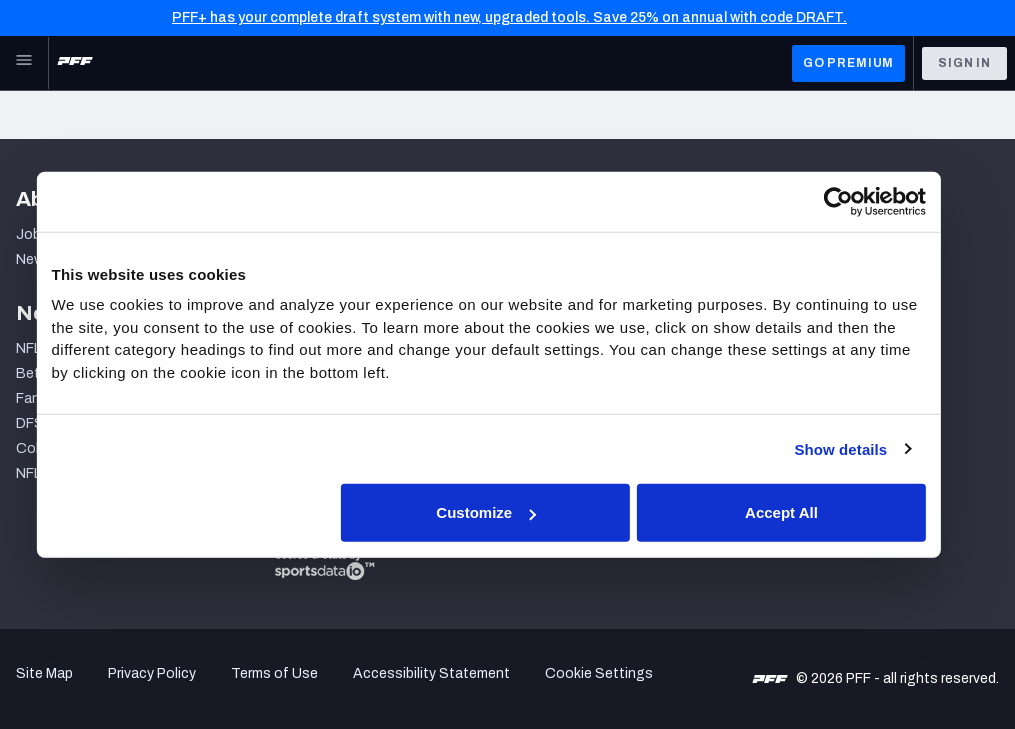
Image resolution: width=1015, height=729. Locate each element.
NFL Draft (47, 473)
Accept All (799, 512)
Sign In (964, 63)
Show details (857, 448)
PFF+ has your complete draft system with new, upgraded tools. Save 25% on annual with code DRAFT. (509, 17)
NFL (28, 348)
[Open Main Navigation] (24, 63)
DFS (30, 423)
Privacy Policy (152, 673)
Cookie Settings (599, 673)
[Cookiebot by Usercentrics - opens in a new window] (855, 201)
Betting (41, 373)
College (41, 448)
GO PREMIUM (848, 63)
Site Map (44, 673)
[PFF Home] (75, 63)
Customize (505, 512)
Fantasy (42, 398)
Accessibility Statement (431, 673)
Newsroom (50, 259)
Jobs (32, 234)
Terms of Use (274, 673)
